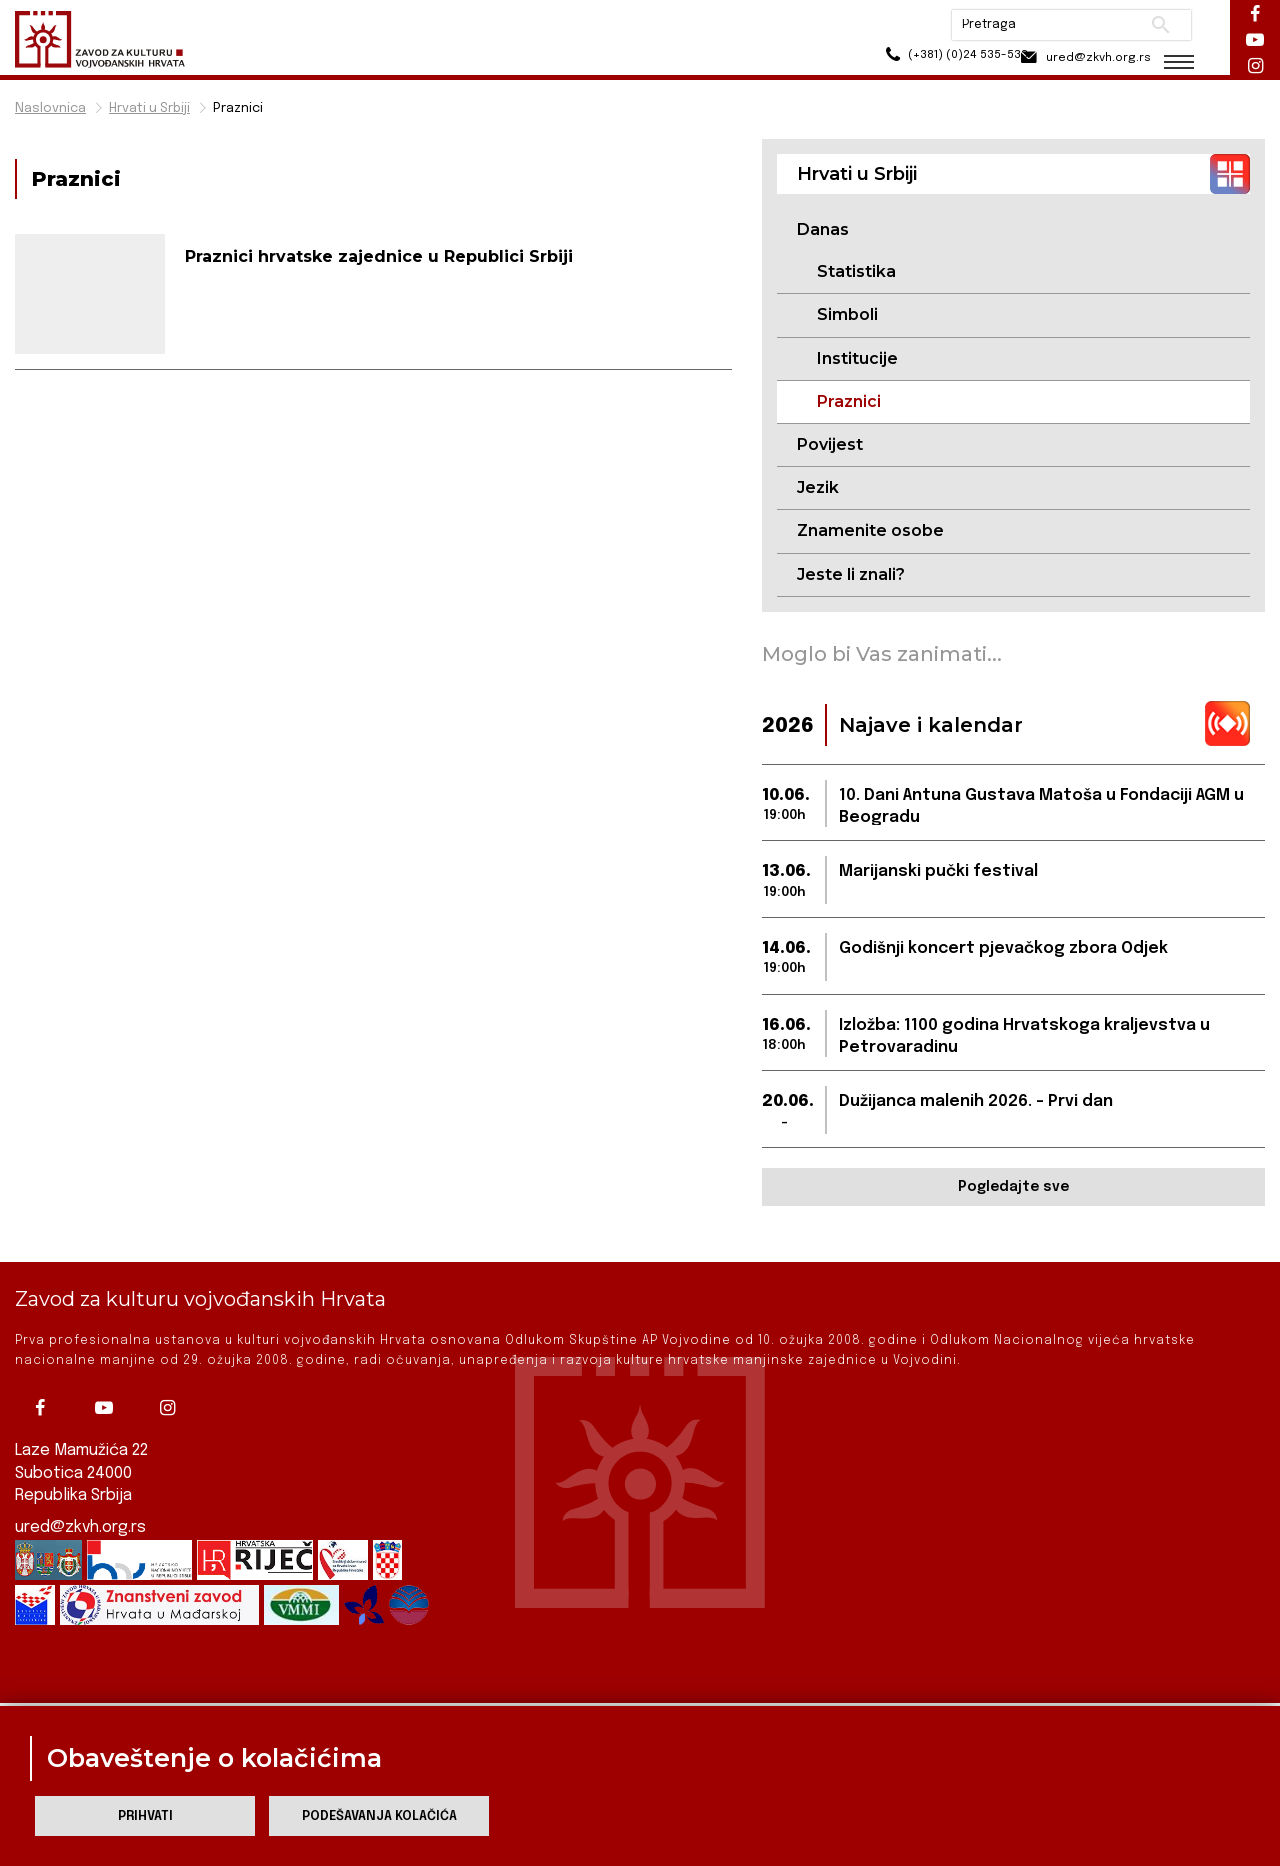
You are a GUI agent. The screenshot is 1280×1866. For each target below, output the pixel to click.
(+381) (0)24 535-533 (930, 59)
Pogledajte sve (1013, 1188)
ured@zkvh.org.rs (81, 1503)
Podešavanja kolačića (379, 1816)
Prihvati (145, 1816)
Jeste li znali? (851, 575)
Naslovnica (50, 108)
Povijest (830, 445)
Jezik (818, 488)
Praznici (238, 108)
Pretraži (1160, 25)
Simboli (847, 315)
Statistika (856, 271)
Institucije (857, 358)
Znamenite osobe (870, 531)
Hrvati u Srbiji (149, 108)
